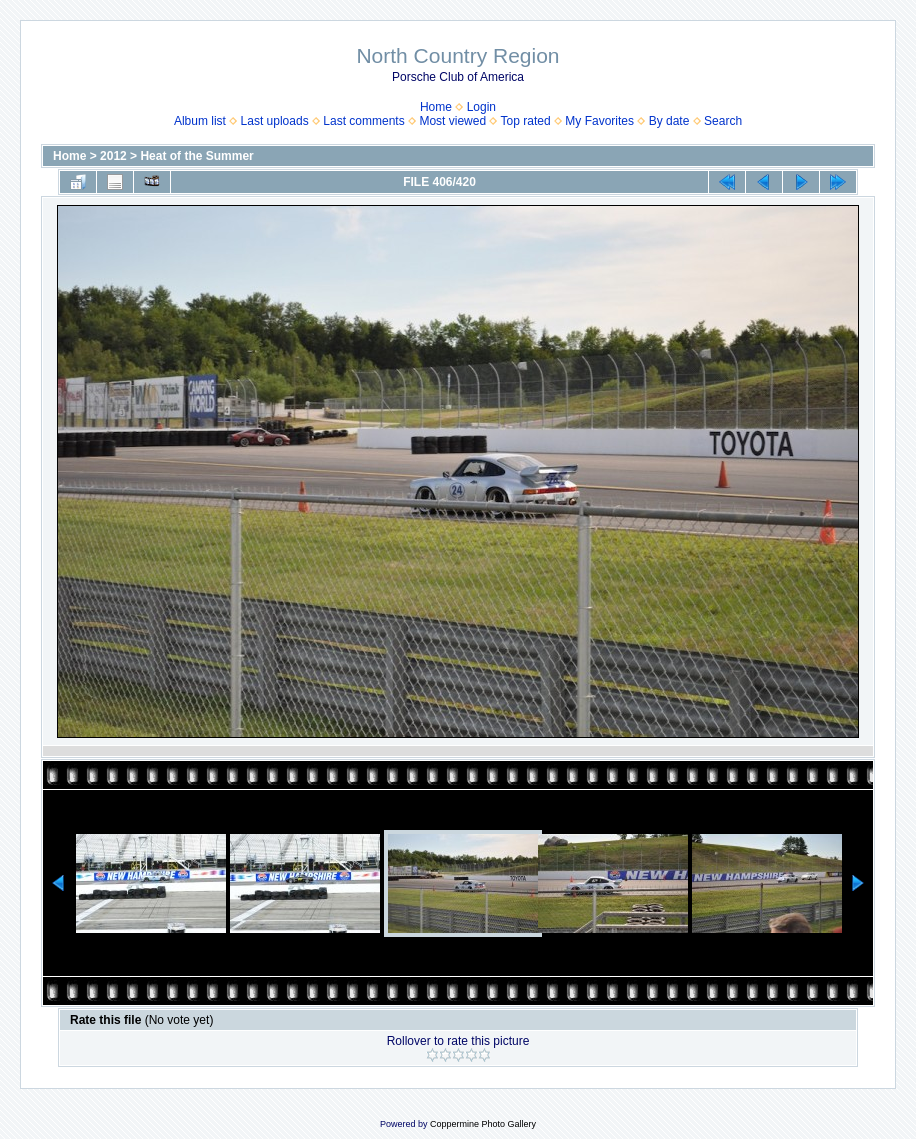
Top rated (526, 121)
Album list (200, 121)
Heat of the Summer (196, 156)
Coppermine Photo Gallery (483, 1124)
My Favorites (599, 121)
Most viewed (452, 121)
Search (723, 121)
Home (436, 107)
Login (481, 107)
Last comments (363, 121)
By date (669, 121)
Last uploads (275, 121)
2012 (113, 156)
